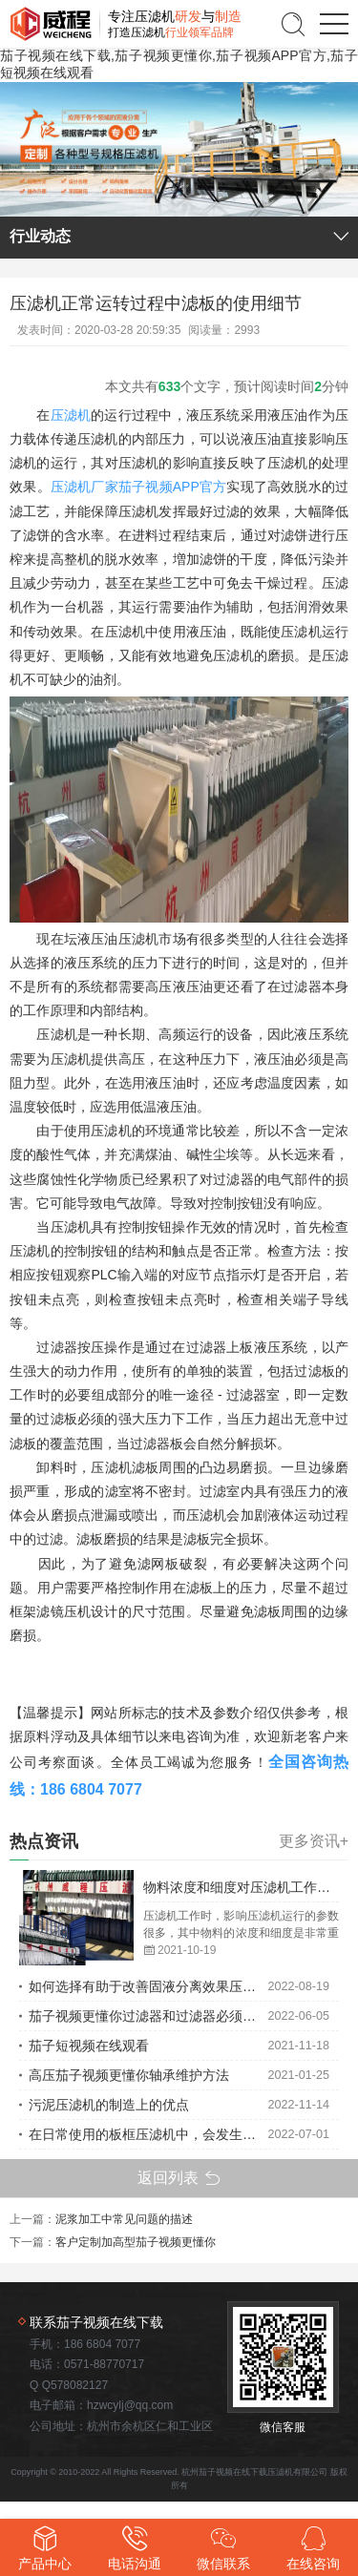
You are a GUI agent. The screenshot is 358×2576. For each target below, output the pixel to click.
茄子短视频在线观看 (89, 2045)
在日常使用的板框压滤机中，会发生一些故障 (148, 2134)
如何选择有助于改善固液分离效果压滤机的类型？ (148, 1986)
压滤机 (71, 415)
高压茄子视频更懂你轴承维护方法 (129, 2075)
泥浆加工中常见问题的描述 (124, 2219)
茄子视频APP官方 (172, 486)
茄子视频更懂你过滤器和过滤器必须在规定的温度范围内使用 (148, 2016)
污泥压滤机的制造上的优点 (109, 2104)
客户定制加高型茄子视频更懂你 (135, 2242)
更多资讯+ (313, 1841)
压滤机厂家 (84, 486)
